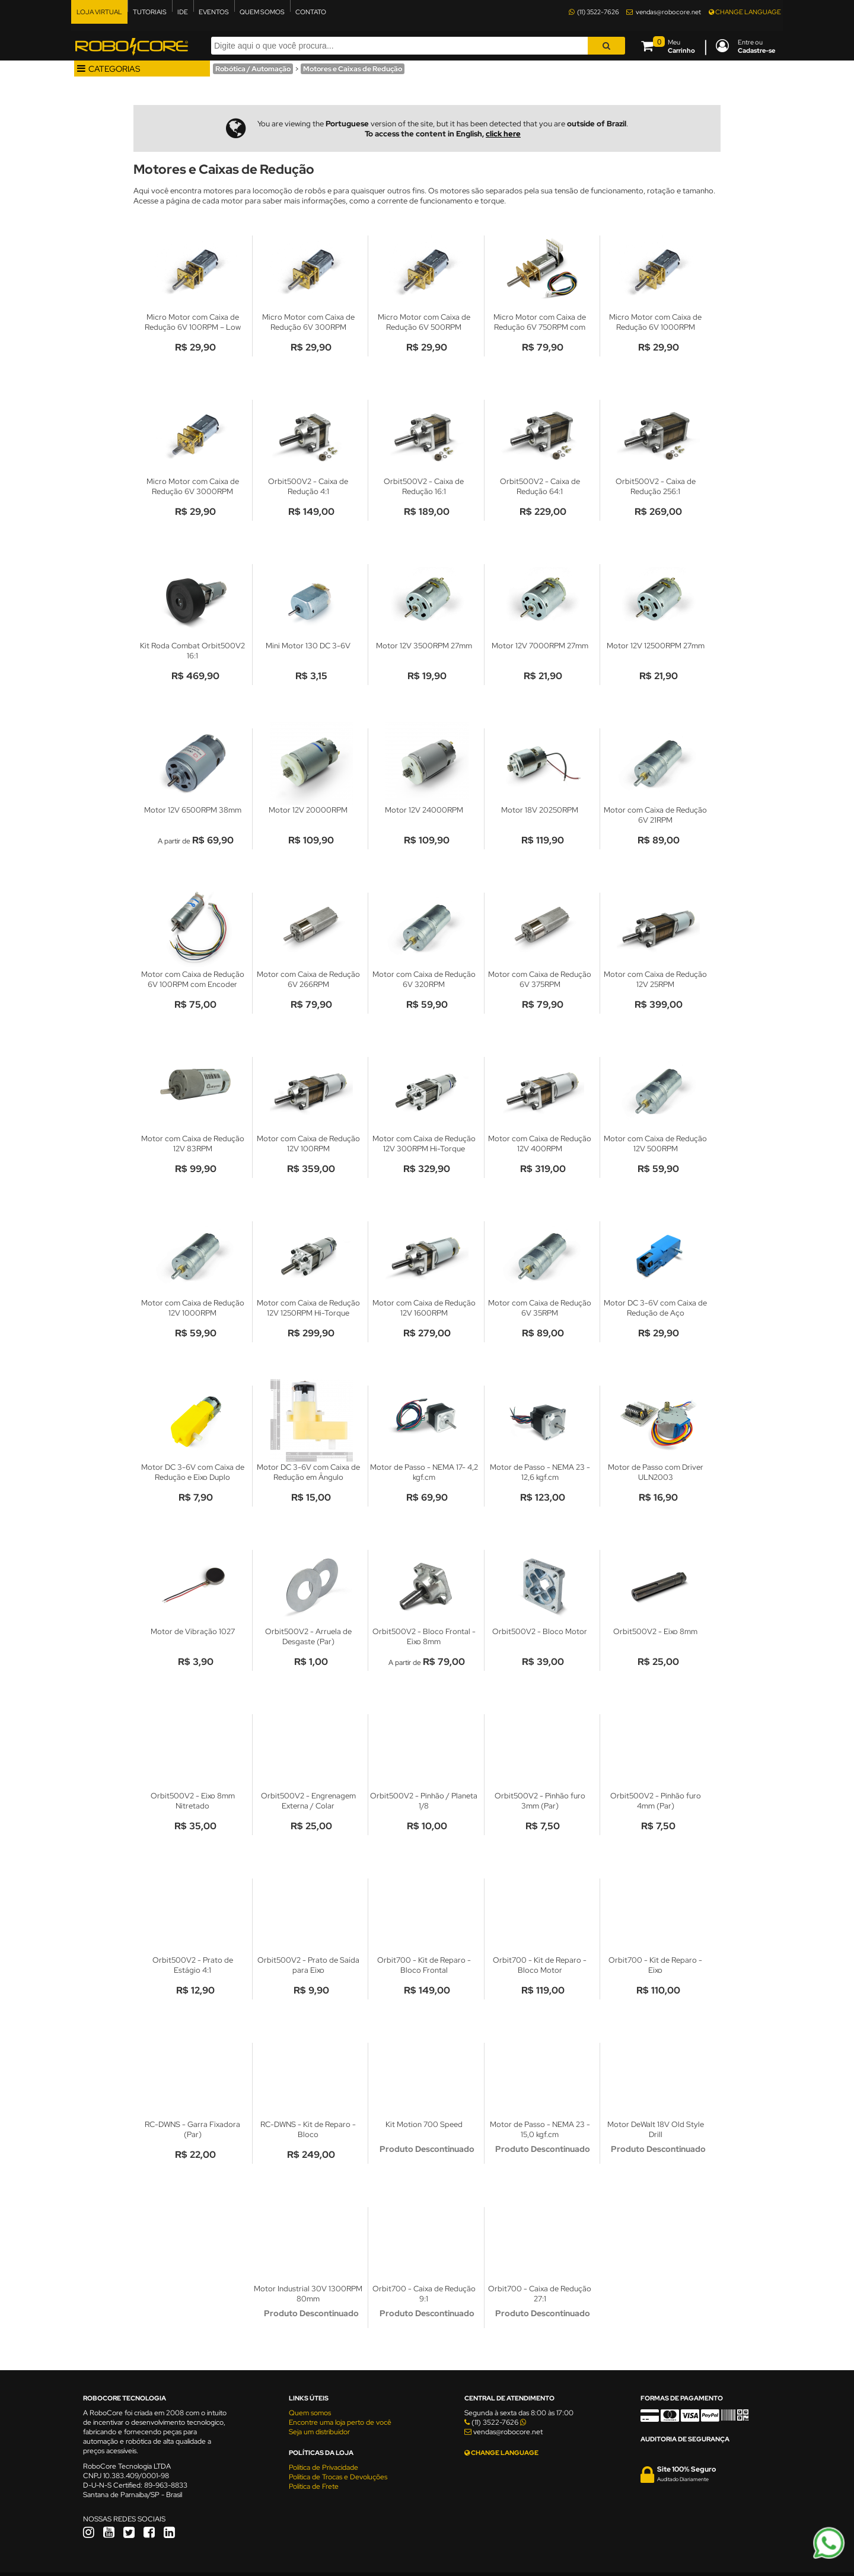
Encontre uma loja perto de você (340, 2422)
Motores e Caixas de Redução (352, 69)
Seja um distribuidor (319, 2432)
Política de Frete (314, 2486)
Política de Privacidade (323, 2467)
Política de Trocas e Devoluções (338, 2477)
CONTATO (310, 12)
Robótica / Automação (253, 69)
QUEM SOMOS (262, 12)
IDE (182, 12)
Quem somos (310, 2413)
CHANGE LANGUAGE (745, 12)
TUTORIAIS (150, 12)
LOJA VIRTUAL (99, 12)
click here (503, 134)
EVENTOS (214, 12)
